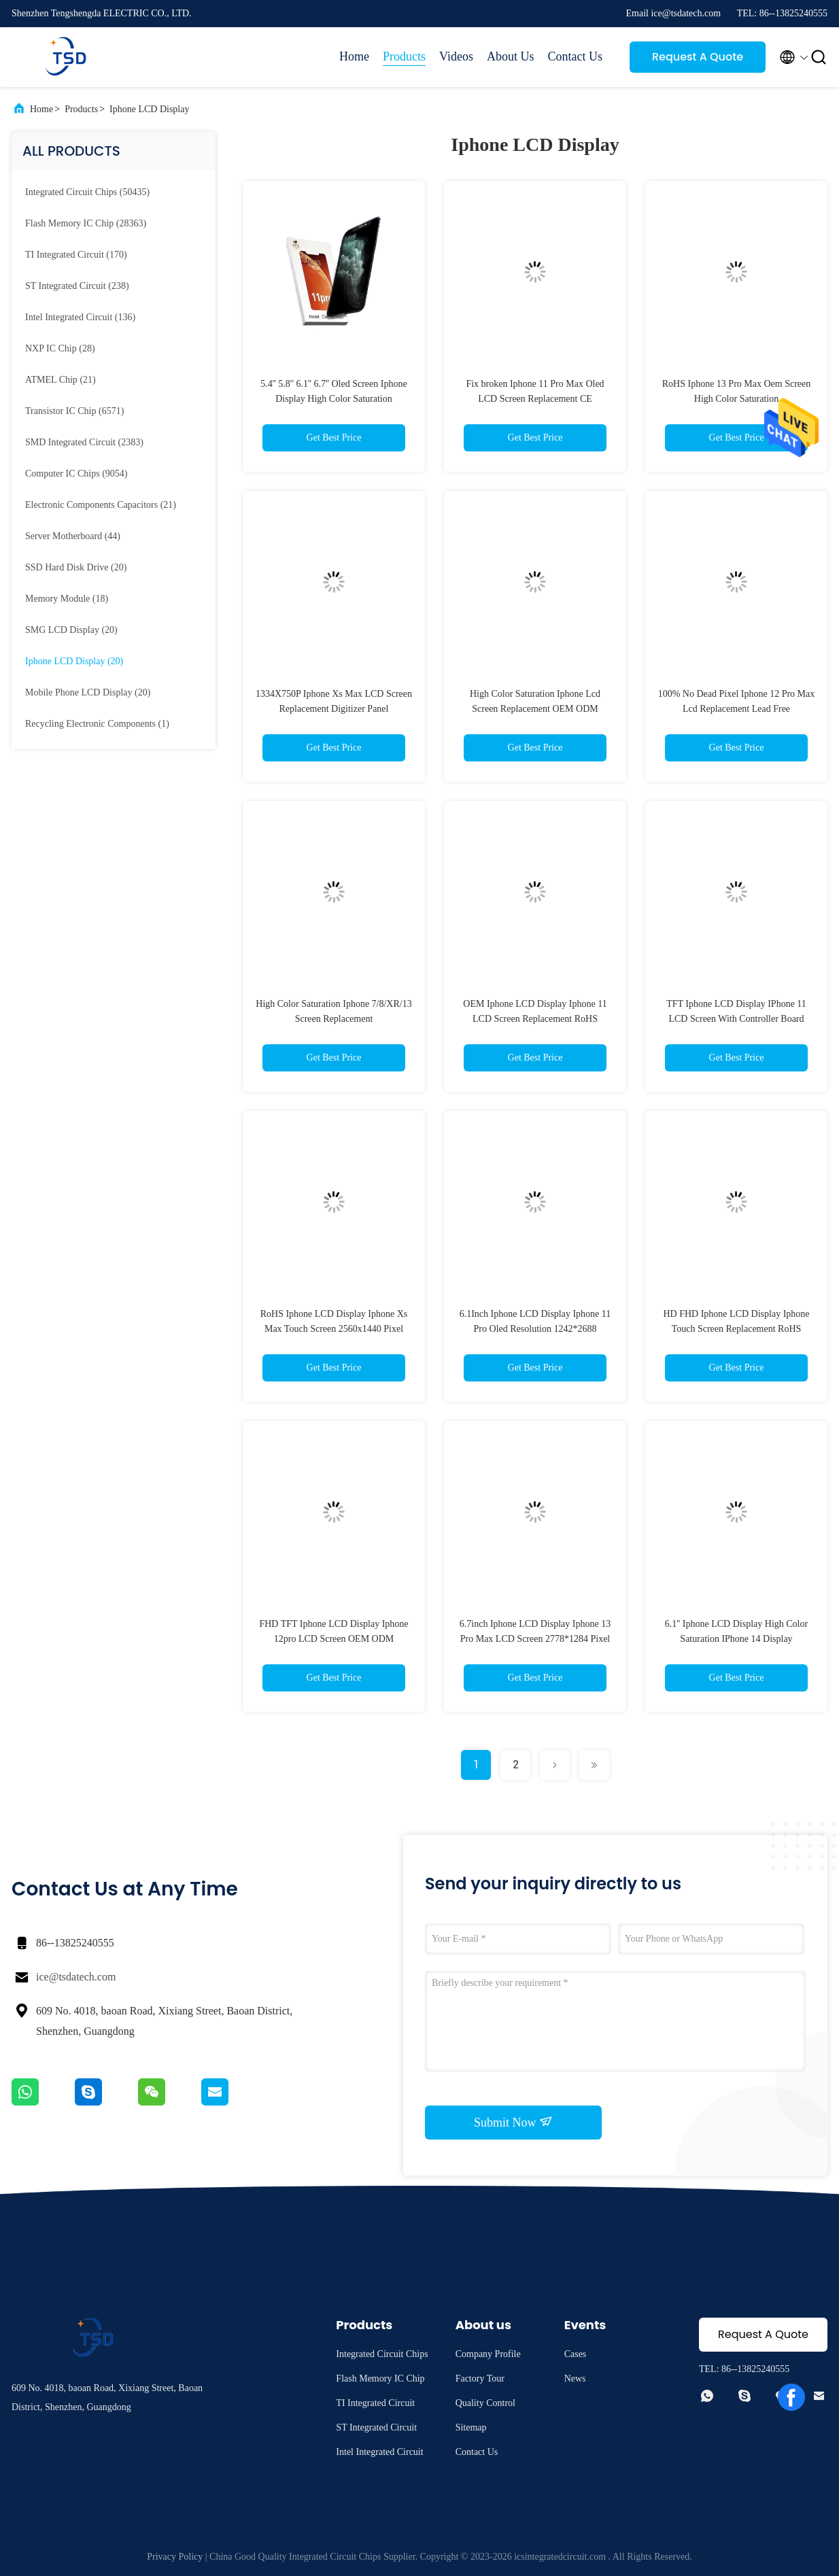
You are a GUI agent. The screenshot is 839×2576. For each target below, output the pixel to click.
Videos (456, 56)
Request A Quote (697, 57)
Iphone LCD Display (149, 109)
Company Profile (488, 2354)
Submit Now (513, 2121)
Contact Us (575, 56)
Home (354, 56)
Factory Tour (480, 2378)
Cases (575, 2354)
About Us (510, 56)
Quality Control (485, 2403)
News (575, 2378)
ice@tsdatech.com (76, 1976)
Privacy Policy (175, 2557)
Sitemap (471, 2427)
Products (404, 56)
